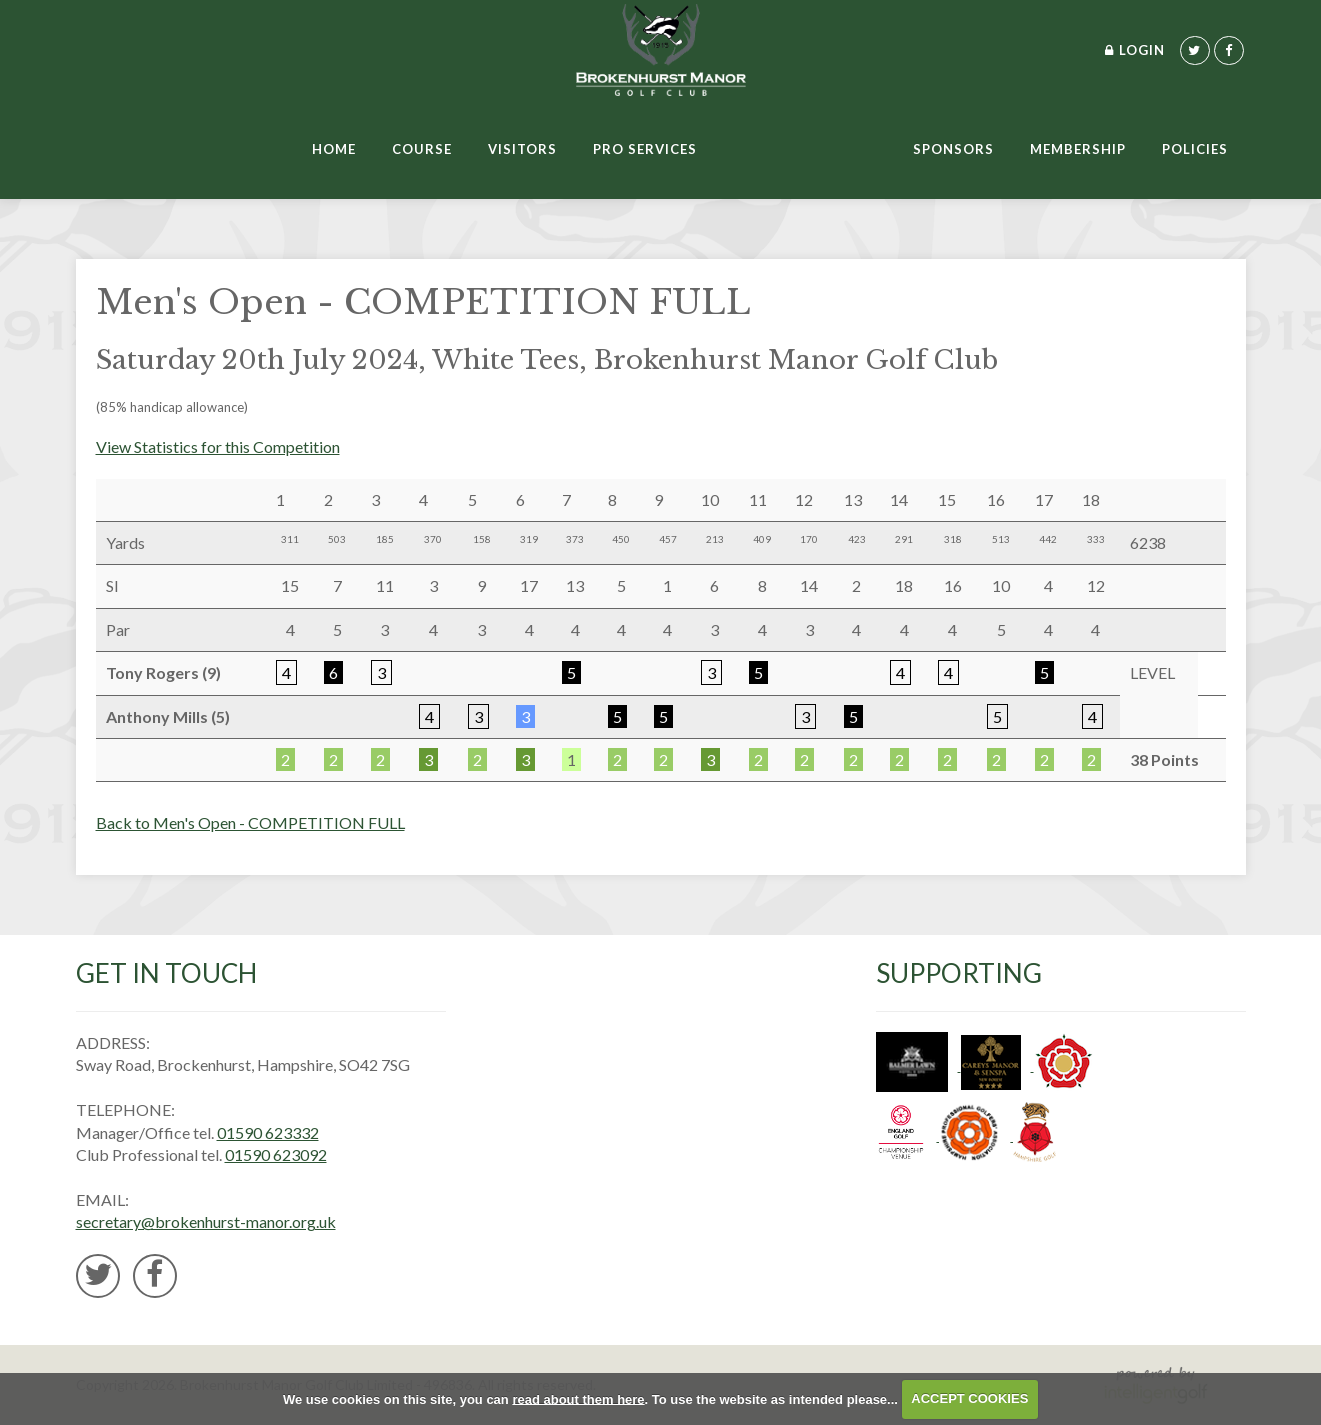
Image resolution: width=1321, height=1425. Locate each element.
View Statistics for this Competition (218, 446)
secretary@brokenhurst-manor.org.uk (206, 1221)
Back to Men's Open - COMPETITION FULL (250, 822)
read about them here (578, 1398)
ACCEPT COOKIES (969, 1398)
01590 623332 (268, 1132)
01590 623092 (276, 1154)
